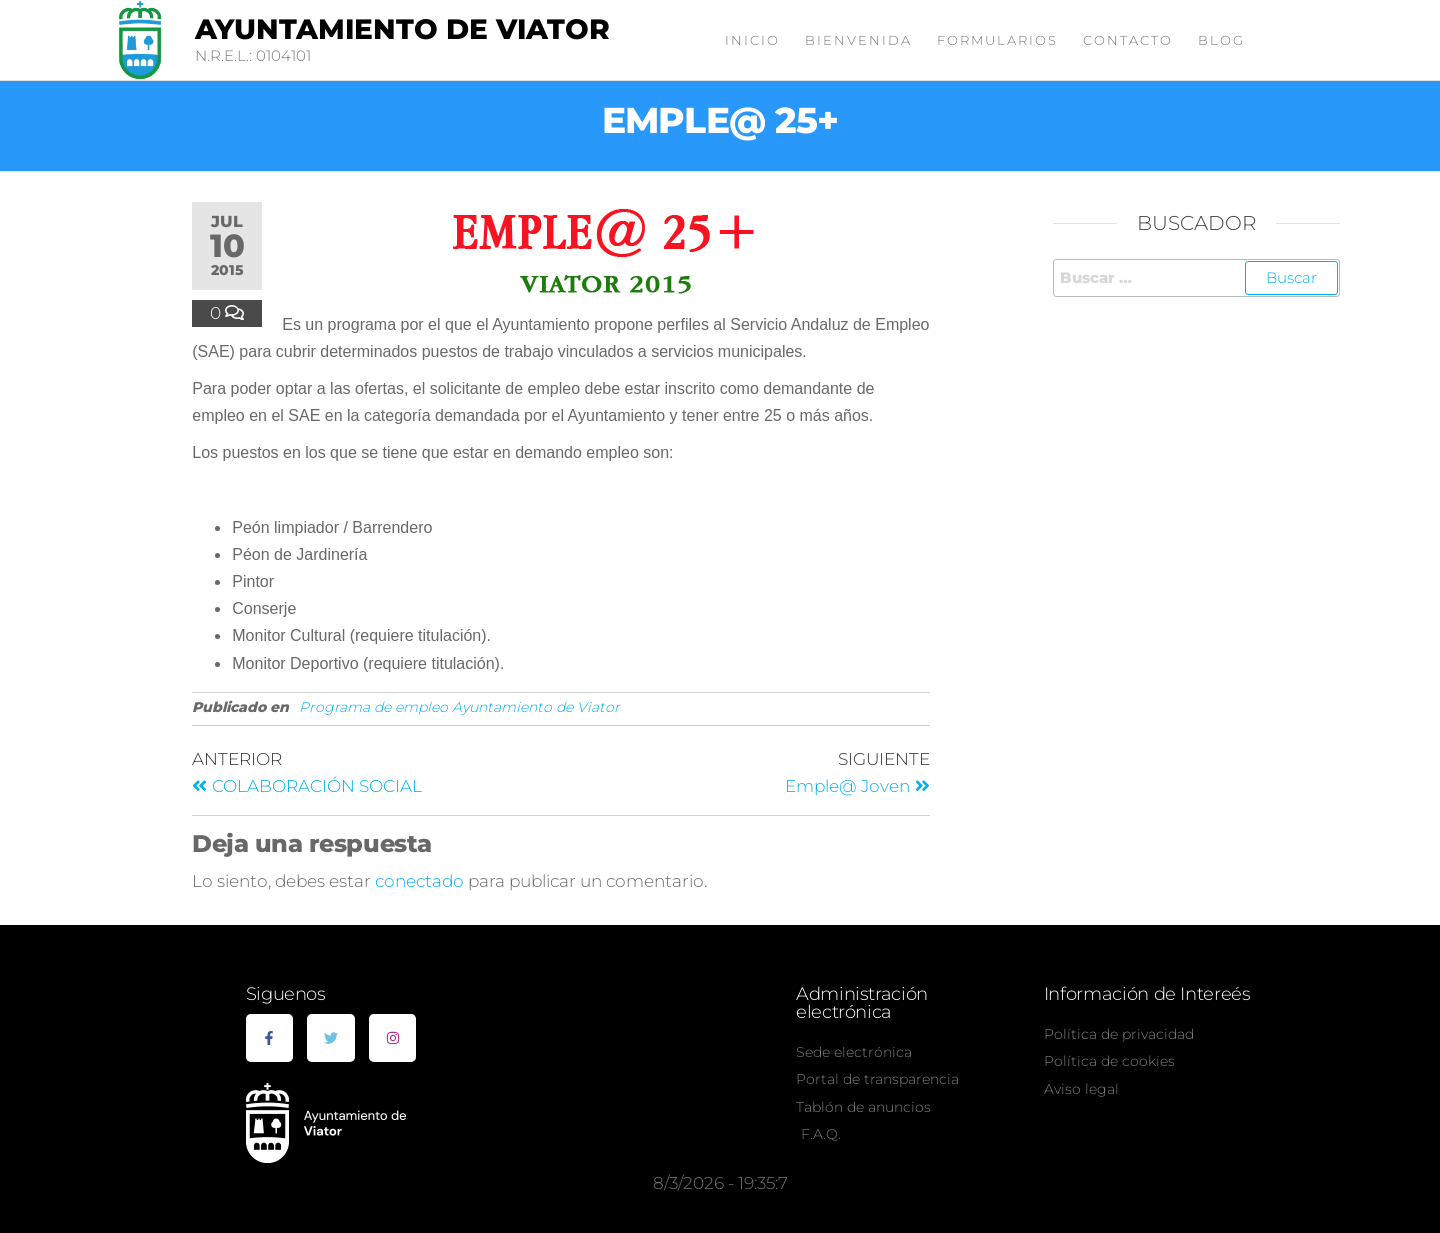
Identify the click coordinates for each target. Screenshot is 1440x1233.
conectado (419, 881)
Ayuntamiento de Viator (402, 29)
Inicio (752, 40)
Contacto (1128, 40)
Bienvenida (858, 40)
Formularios (997, 40)
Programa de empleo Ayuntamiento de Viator (459, 707)
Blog (1221, 40)
